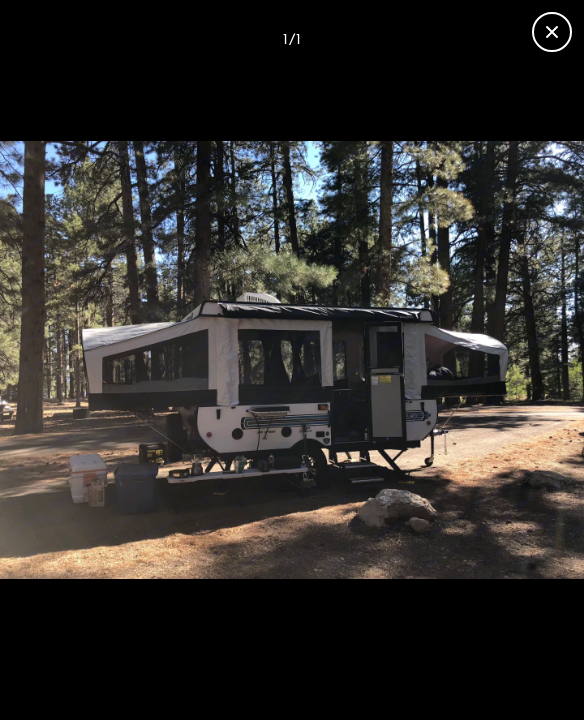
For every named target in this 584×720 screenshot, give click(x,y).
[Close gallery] (552, 32)
